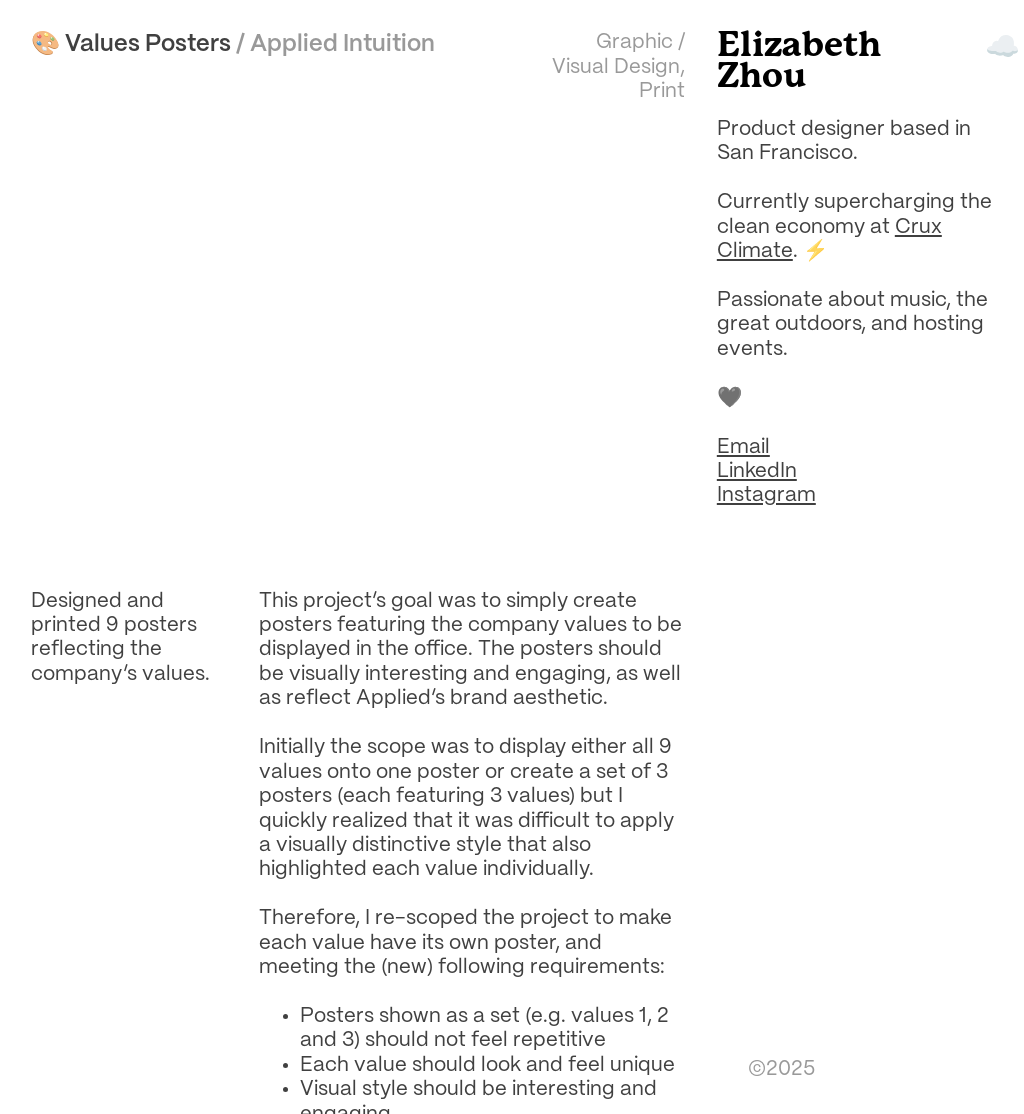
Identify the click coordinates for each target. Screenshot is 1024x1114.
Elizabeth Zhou (799, 62)
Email (743, 447)
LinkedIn (757, 471)
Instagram (766, 495)
